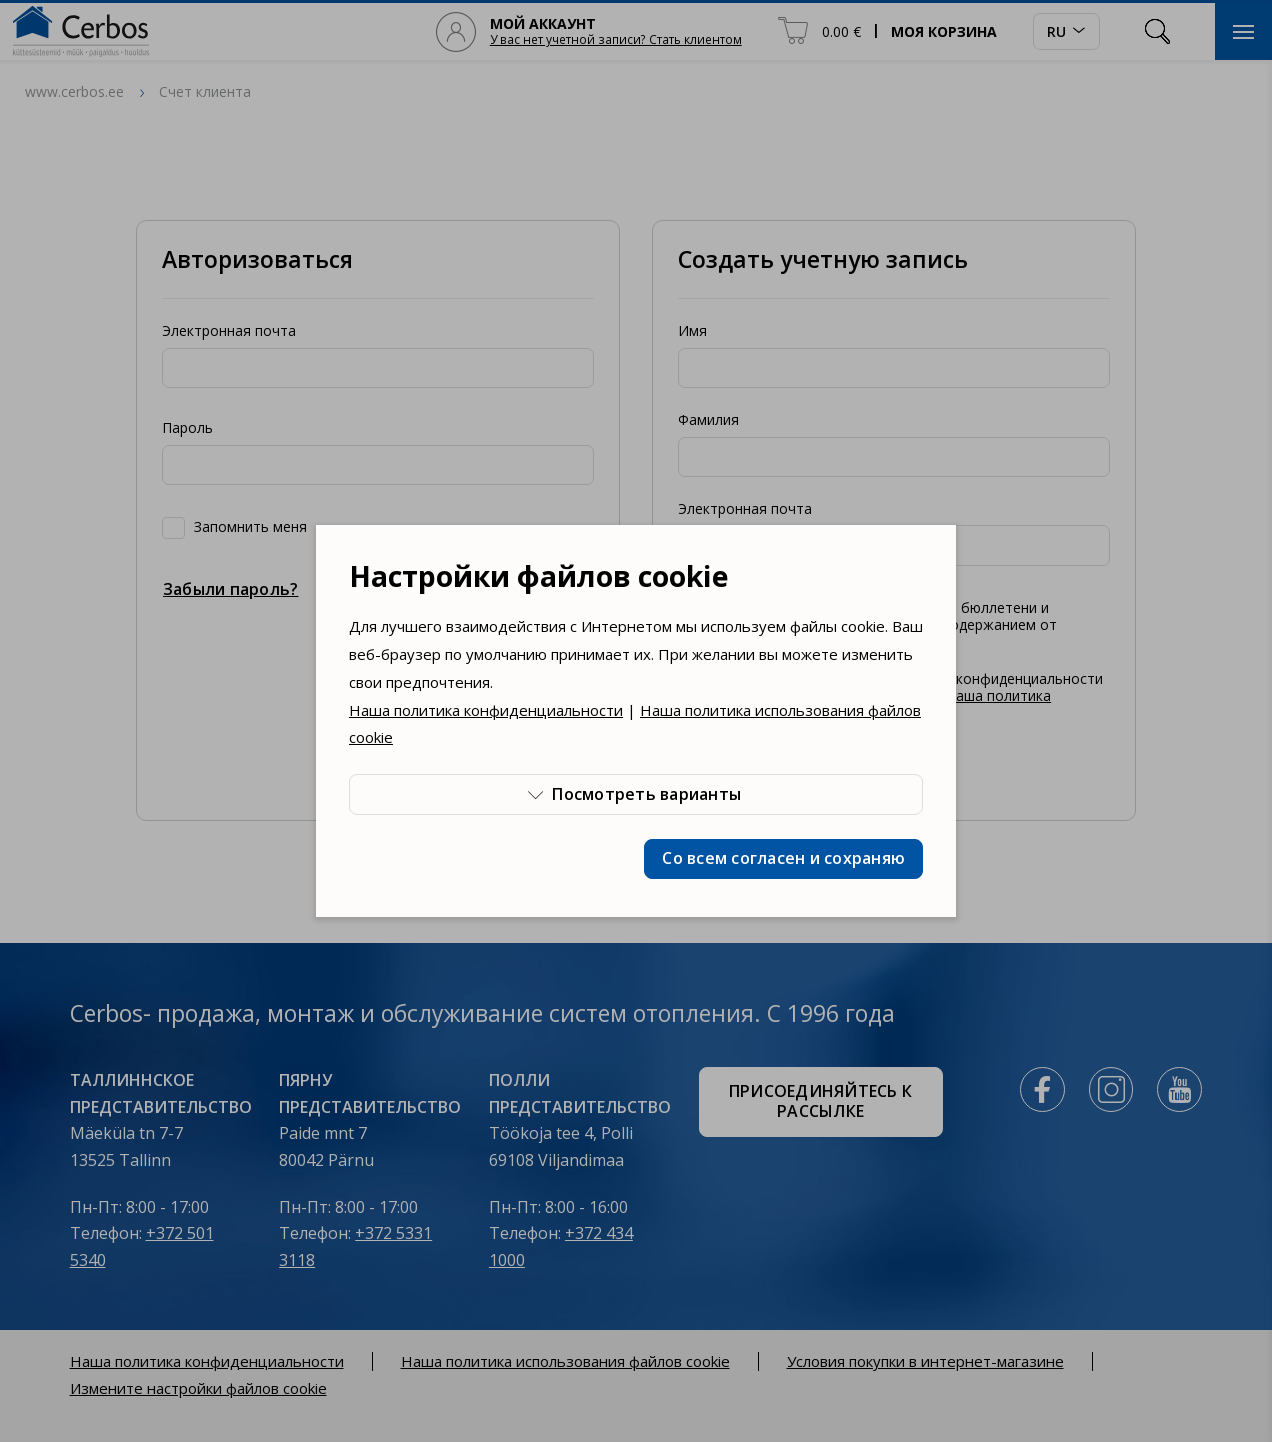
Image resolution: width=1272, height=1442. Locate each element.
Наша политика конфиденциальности (486, 710)
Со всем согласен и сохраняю (783, 858)
